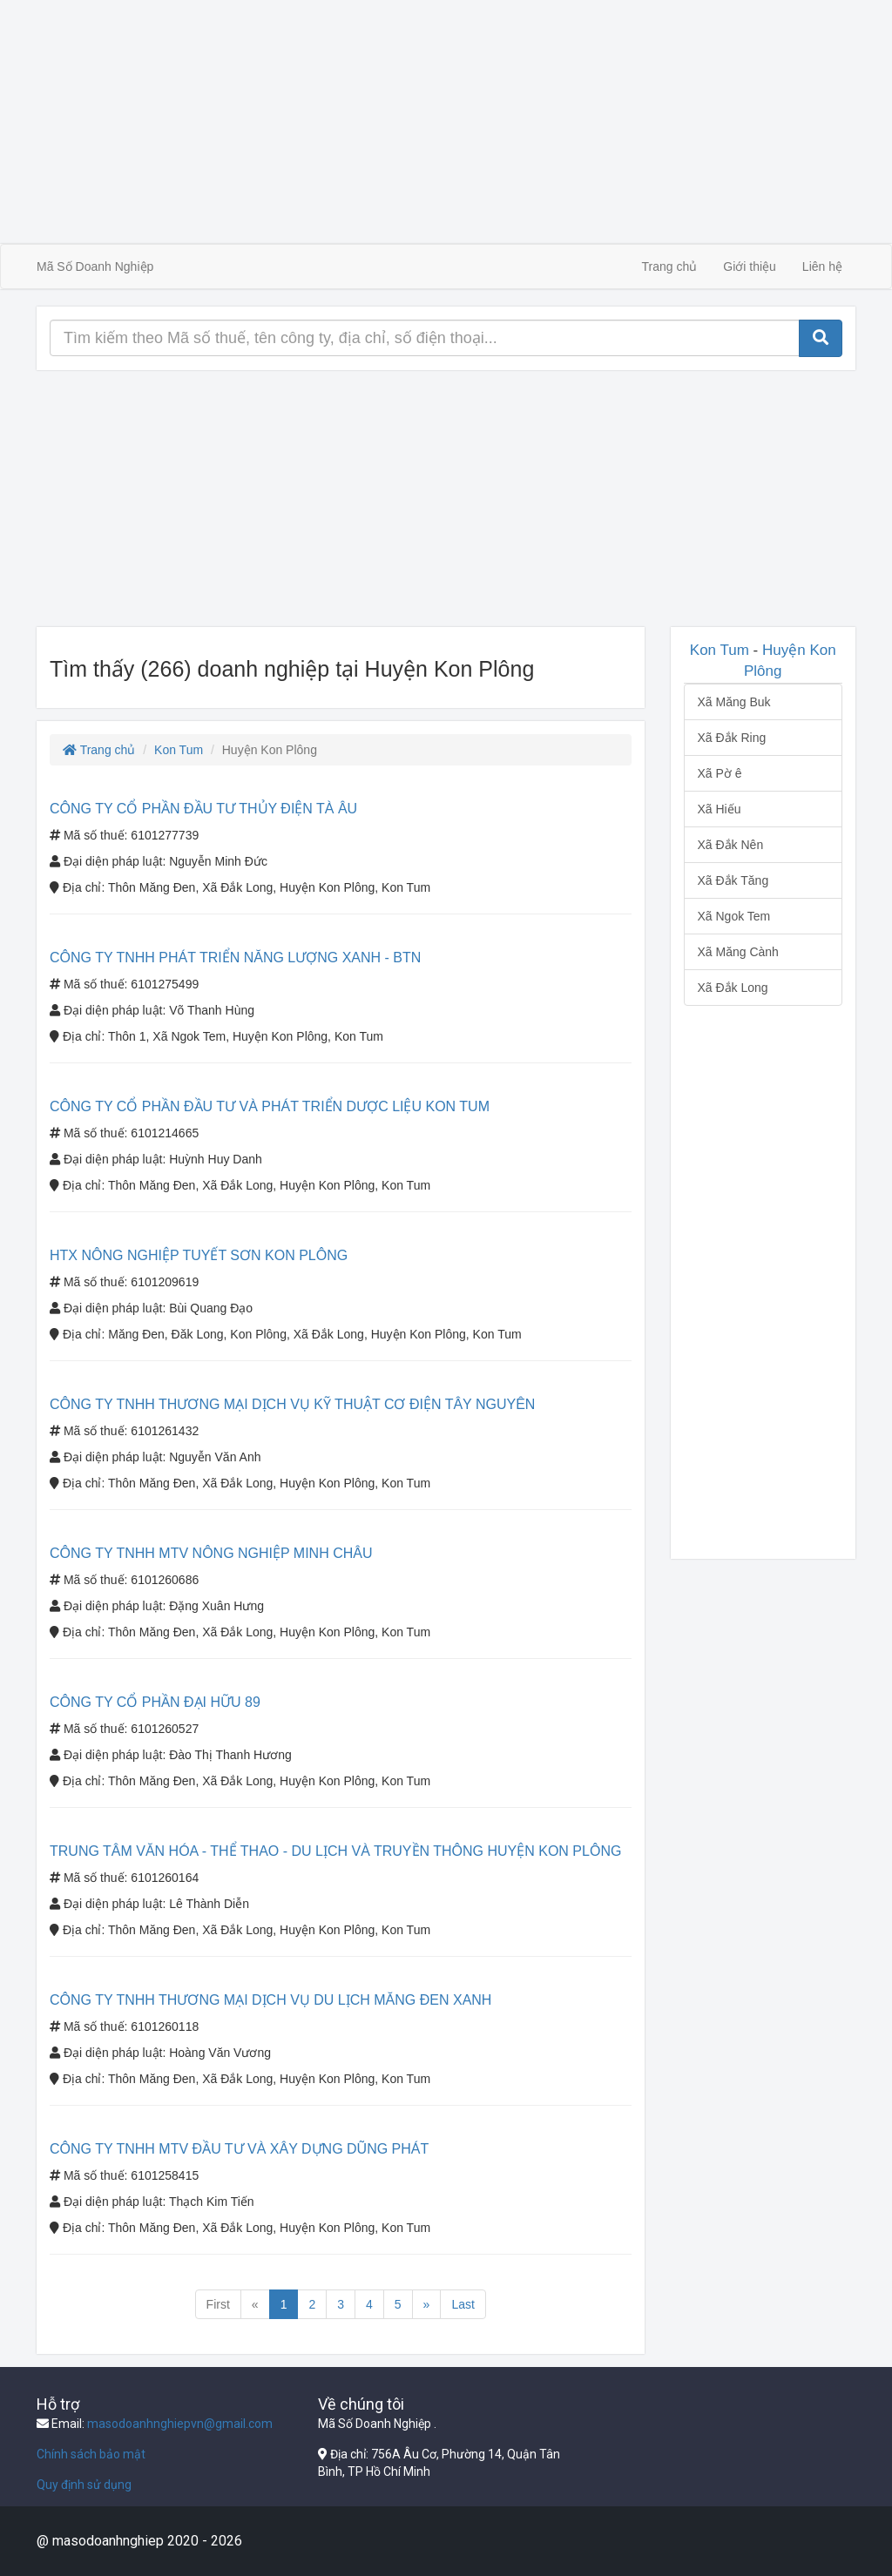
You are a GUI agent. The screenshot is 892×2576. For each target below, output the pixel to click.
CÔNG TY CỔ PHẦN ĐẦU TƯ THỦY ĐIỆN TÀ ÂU (203, 808)
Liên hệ (822, 266)
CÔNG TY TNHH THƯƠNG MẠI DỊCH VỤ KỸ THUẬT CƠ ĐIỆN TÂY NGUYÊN (292, 1404)
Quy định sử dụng (84, 2485)
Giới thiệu (749, 266)
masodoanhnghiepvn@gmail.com (180, 2424)
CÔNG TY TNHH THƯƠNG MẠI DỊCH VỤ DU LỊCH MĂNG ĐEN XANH (270, 2000)
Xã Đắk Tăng (733, 880)
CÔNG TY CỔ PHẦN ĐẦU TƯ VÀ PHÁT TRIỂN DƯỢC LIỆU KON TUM (270, 1106)
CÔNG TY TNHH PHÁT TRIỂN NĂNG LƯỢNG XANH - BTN (235, 957)
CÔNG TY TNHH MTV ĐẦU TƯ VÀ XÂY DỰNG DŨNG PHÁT (239, 2148)
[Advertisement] (446, 122)
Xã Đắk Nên (731, 845)
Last (462, 2304)
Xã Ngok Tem (734, 916)
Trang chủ (670, 266)
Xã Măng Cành (738, 952)
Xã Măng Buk (734, 702)
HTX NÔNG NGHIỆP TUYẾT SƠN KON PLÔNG (199, 1255)
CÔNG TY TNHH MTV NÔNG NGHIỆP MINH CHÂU (211, 1553)
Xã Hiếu (719, 809)
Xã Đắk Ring (732, 738)
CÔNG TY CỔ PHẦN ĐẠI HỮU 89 (155, 1702)
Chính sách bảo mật (91, 2454)
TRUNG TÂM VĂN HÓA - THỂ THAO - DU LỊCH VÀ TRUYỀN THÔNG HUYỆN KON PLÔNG (335, 1851)
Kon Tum (178, 750)
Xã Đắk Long (733, 988)
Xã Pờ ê (720, 773)
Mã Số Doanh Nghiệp (95, 266)
